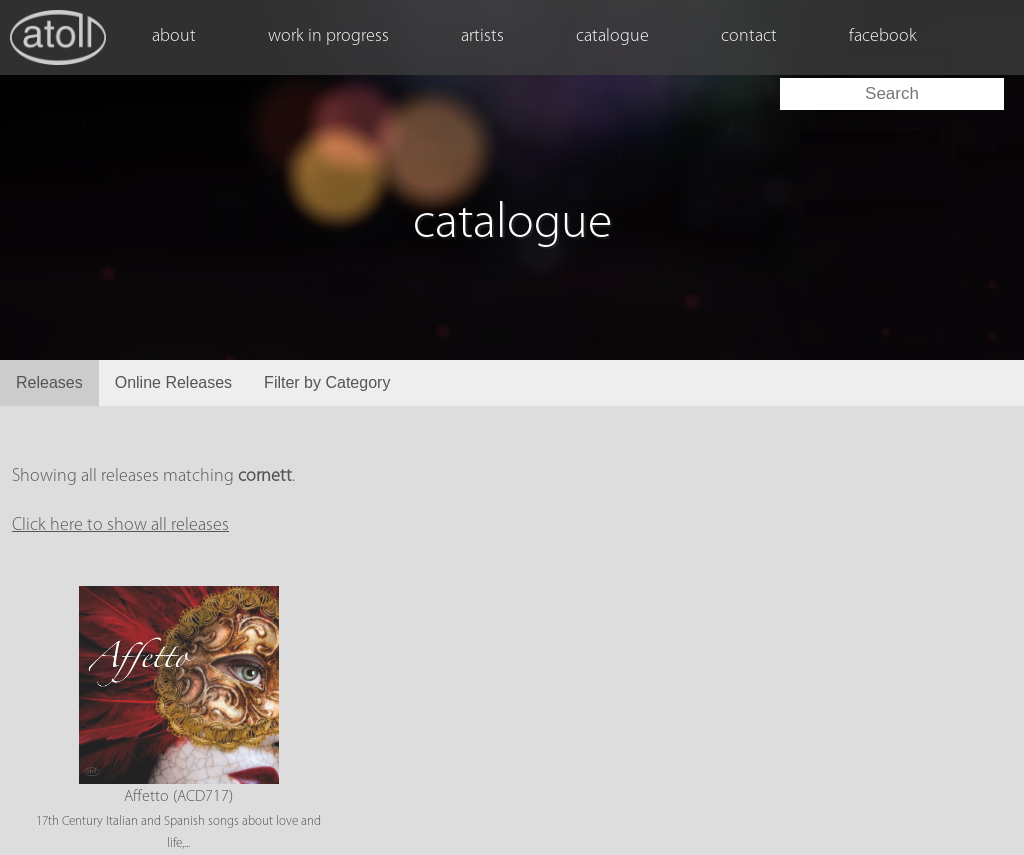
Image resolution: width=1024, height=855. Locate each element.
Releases (49, 382)
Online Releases (173, 382)
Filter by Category (327, 382)
